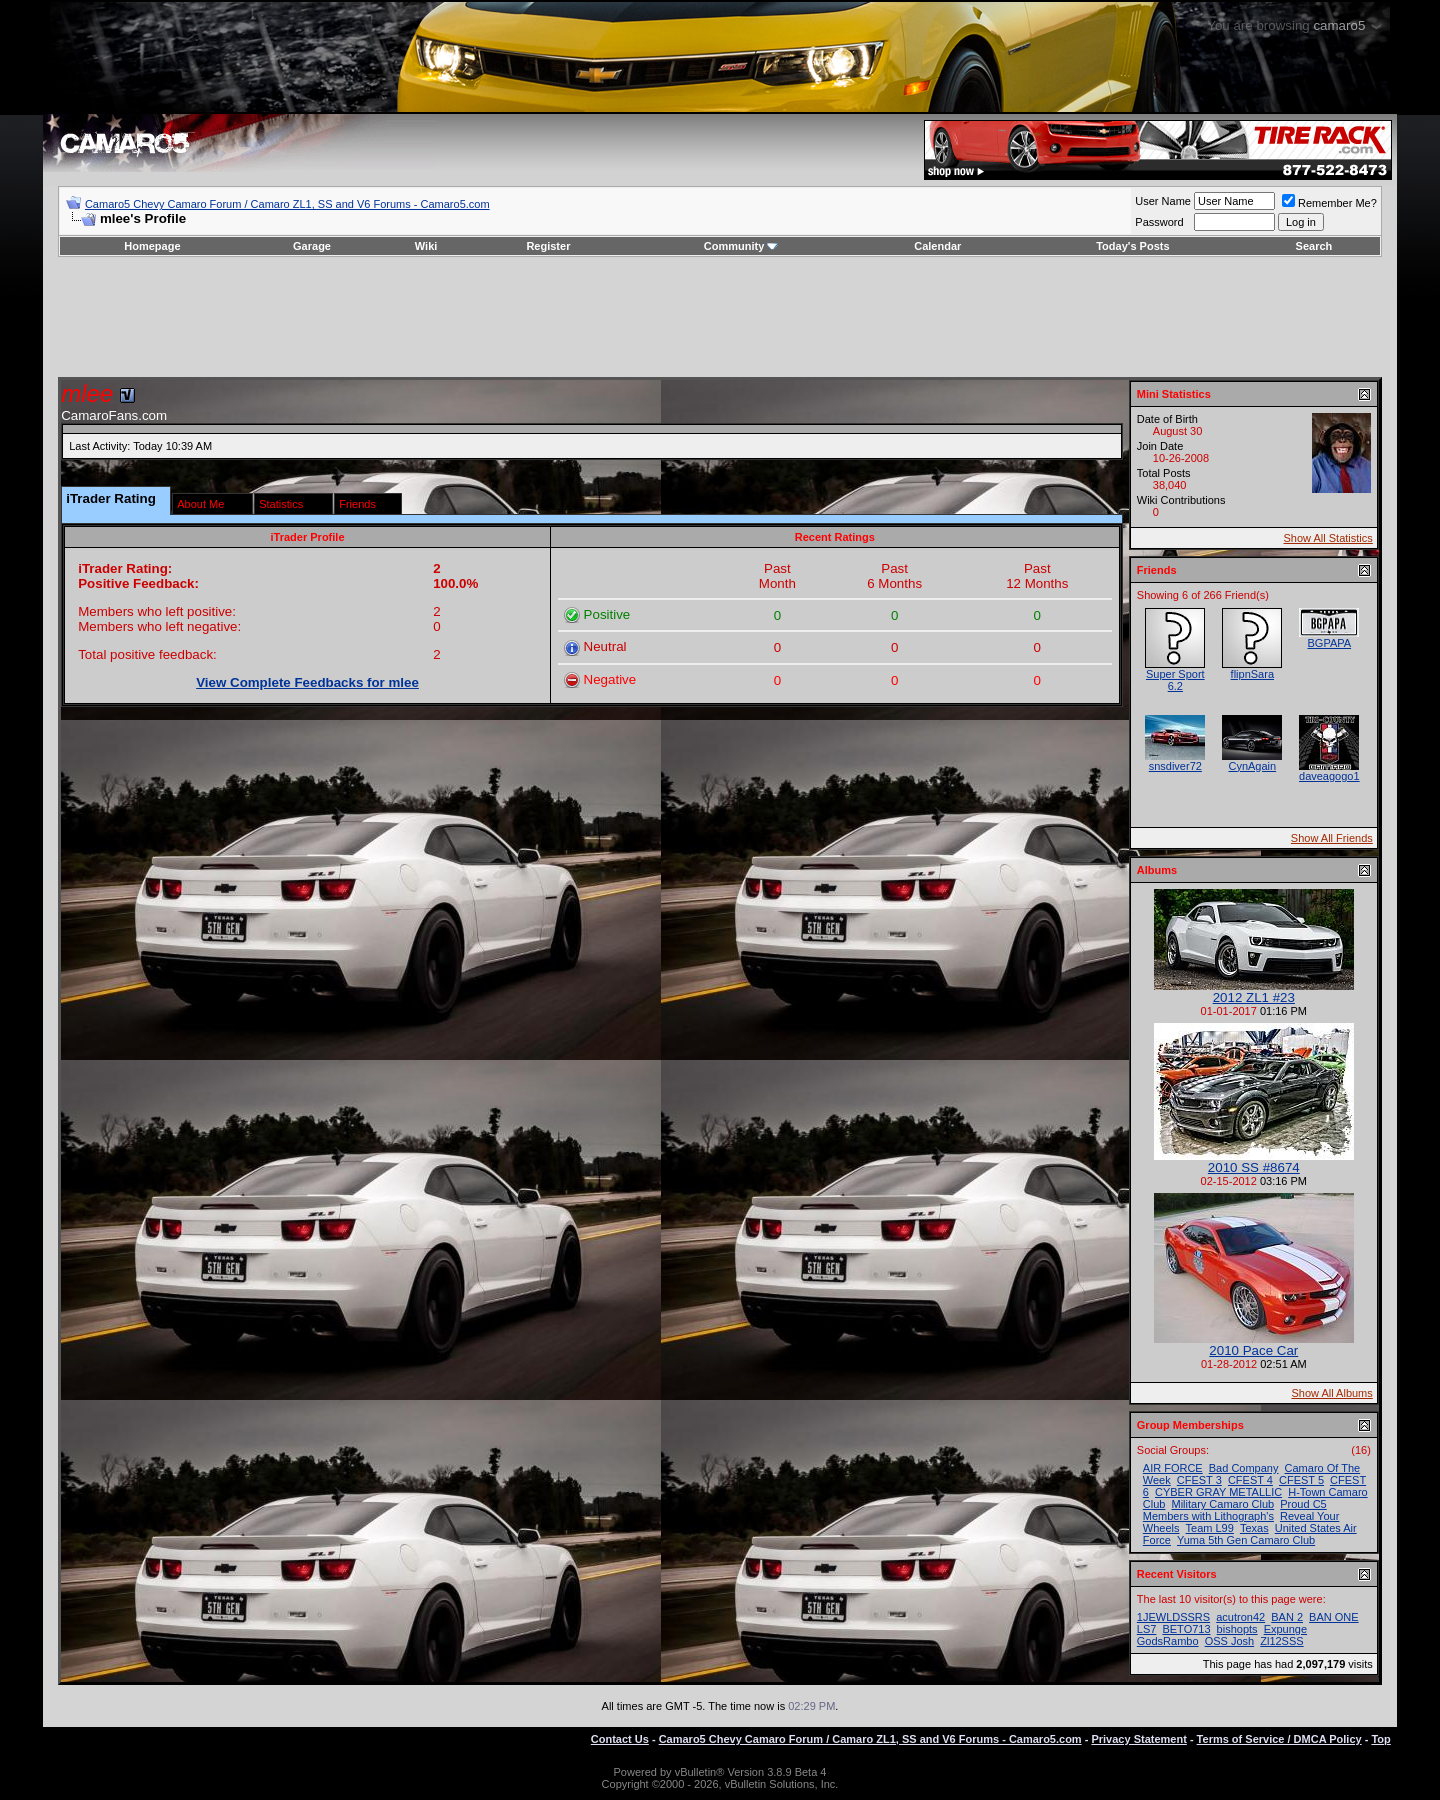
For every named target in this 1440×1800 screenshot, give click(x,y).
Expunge (1285, 1629)
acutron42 (1240, 1617)
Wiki (426, 246)
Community (741, 246)
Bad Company (1244, 1468)
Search (1314, 246)
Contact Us (620, 1739)
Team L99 (1210, 1528)
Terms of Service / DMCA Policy (1279, 1739)
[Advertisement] (720, 317)
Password (1159, 222)
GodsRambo (1168, 1641)
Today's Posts (1132, 246)
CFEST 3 (1199, 1480)
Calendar (937, 246)
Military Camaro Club (1222, 1504)
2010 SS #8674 (1254, 1167)
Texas (1254, 1528)
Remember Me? (1329, 203)
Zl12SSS (1281, 1641)
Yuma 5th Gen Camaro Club (1246, 1540)
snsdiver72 (1175, 766)
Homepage (152, 246)
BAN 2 (1287, 1617)
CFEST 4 (1250, 1480)
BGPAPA (1329, 643)
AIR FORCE (1173, 1468)
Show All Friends (1332, 838)
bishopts (1237, 1629)
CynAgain (1252, 766)
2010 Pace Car (1253, 1350)
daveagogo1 (1329, 776)
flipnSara (1252, 674)
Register (548, 246)
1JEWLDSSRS (1173, 1617)
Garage (312, 246)
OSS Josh (1230, 1641)
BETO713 (1186, 1629)
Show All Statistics (1328, 538)
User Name (1163, 201)
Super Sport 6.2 (1175, 680)
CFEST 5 (1301, 1480)
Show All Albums (1331, 1393)
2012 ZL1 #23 (1254, 997)
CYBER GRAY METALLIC (1218, 1492)
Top (1380, 1739)
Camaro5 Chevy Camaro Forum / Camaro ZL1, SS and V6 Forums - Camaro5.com (287, 204)
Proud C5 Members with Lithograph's (1235, 1510)
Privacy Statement (1138, 1739)
